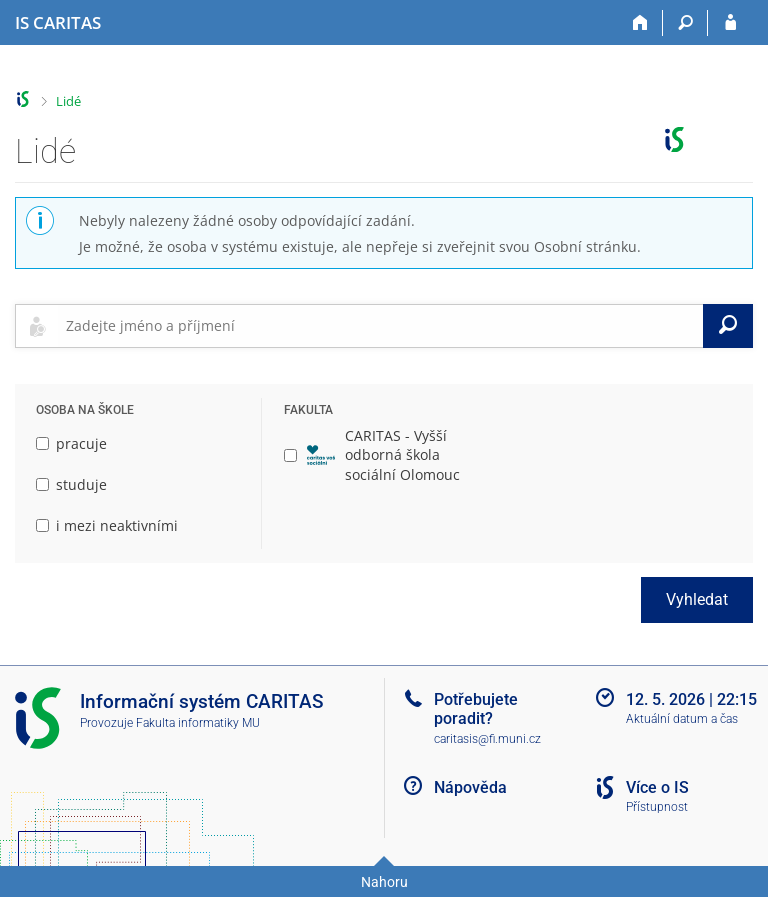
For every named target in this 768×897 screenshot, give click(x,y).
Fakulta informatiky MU (198, 723)
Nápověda (470, 787)
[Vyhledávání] (685, 23)
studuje (71, 484)
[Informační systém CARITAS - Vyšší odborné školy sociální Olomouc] (58, 23)
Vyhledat (697, 599)
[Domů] (640, 23)
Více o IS (657, 787)
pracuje (71, 443)
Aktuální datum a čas (682, 719)
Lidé (68, 101)
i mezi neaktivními (107, 525)
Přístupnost (657, 807)
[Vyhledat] (728, 326)
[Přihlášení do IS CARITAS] (730, 23)
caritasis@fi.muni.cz (487, 739)
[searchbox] (380, 326)
